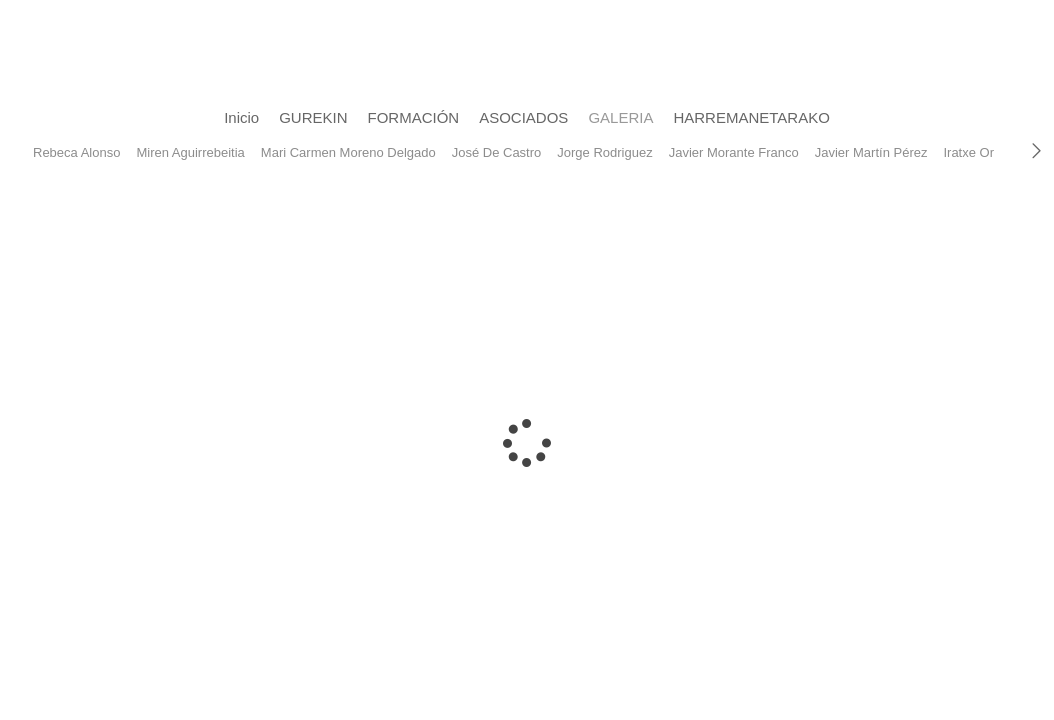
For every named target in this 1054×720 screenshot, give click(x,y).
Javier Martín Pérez (871, 152)
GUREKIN (313, 117)
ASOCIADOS (523, 117)
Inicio (241, 117)
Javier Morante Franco (734, 152)
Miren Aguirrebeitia (190, 152)
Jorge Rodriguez (604, 152)
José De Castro (497, 152)
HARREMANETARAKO (751, 117)
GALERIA (620, 117)
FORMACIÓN (414, 117)
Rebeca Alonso (76, 152)
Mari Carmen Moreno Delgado (348, 152)
